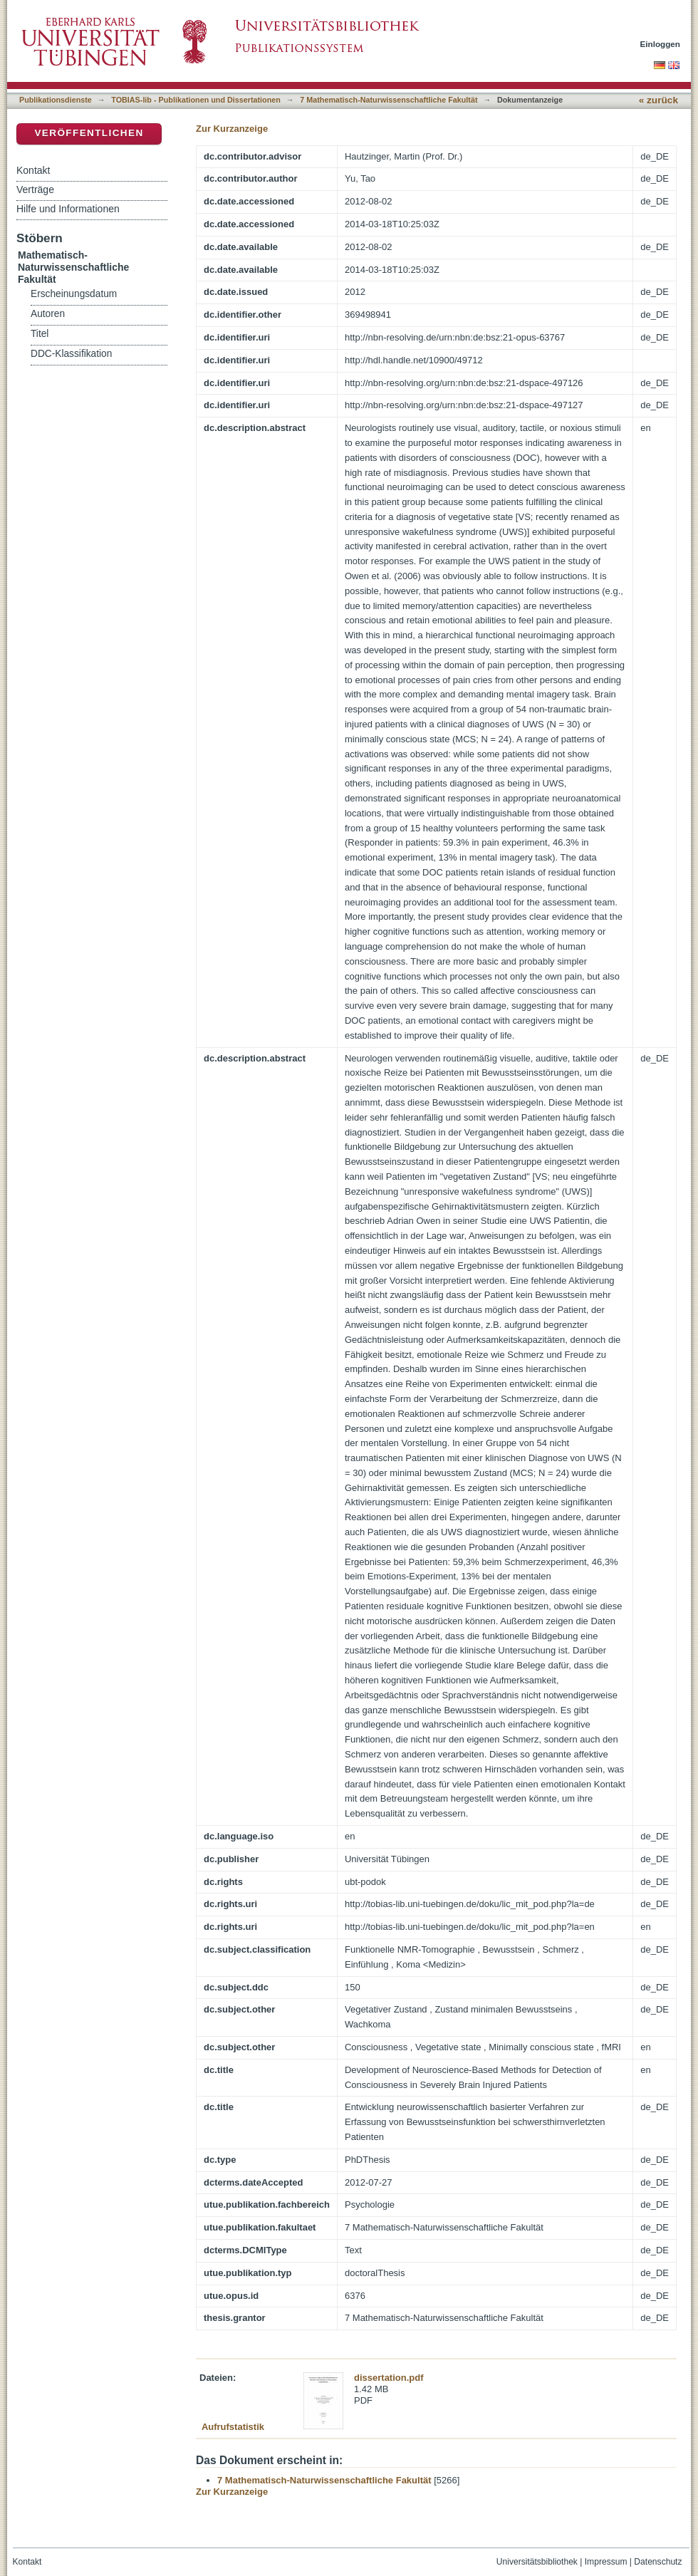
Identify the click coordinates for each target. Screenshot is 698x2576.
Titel (39, 333)
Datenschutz (658, 2562)
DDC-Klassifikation (71, 353)
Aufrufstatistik (233, 2426)
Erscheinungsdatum (74, 294)
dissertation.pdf (389, 2377)
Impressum (606, 2562)
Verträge (35, 189)
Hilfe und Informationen (68, 208)
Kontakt (33, 170)
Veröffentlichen (88, 133)
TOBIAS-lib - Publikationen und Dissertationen (196, 99)
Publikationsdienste (55, 99)
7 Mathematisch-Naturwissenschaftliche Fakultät (388, 99)
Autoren (48, 313)
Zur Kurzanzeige (232, 128)
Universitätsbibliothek (537, 2562)
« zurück (658, 100)
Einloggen (660, 43)
